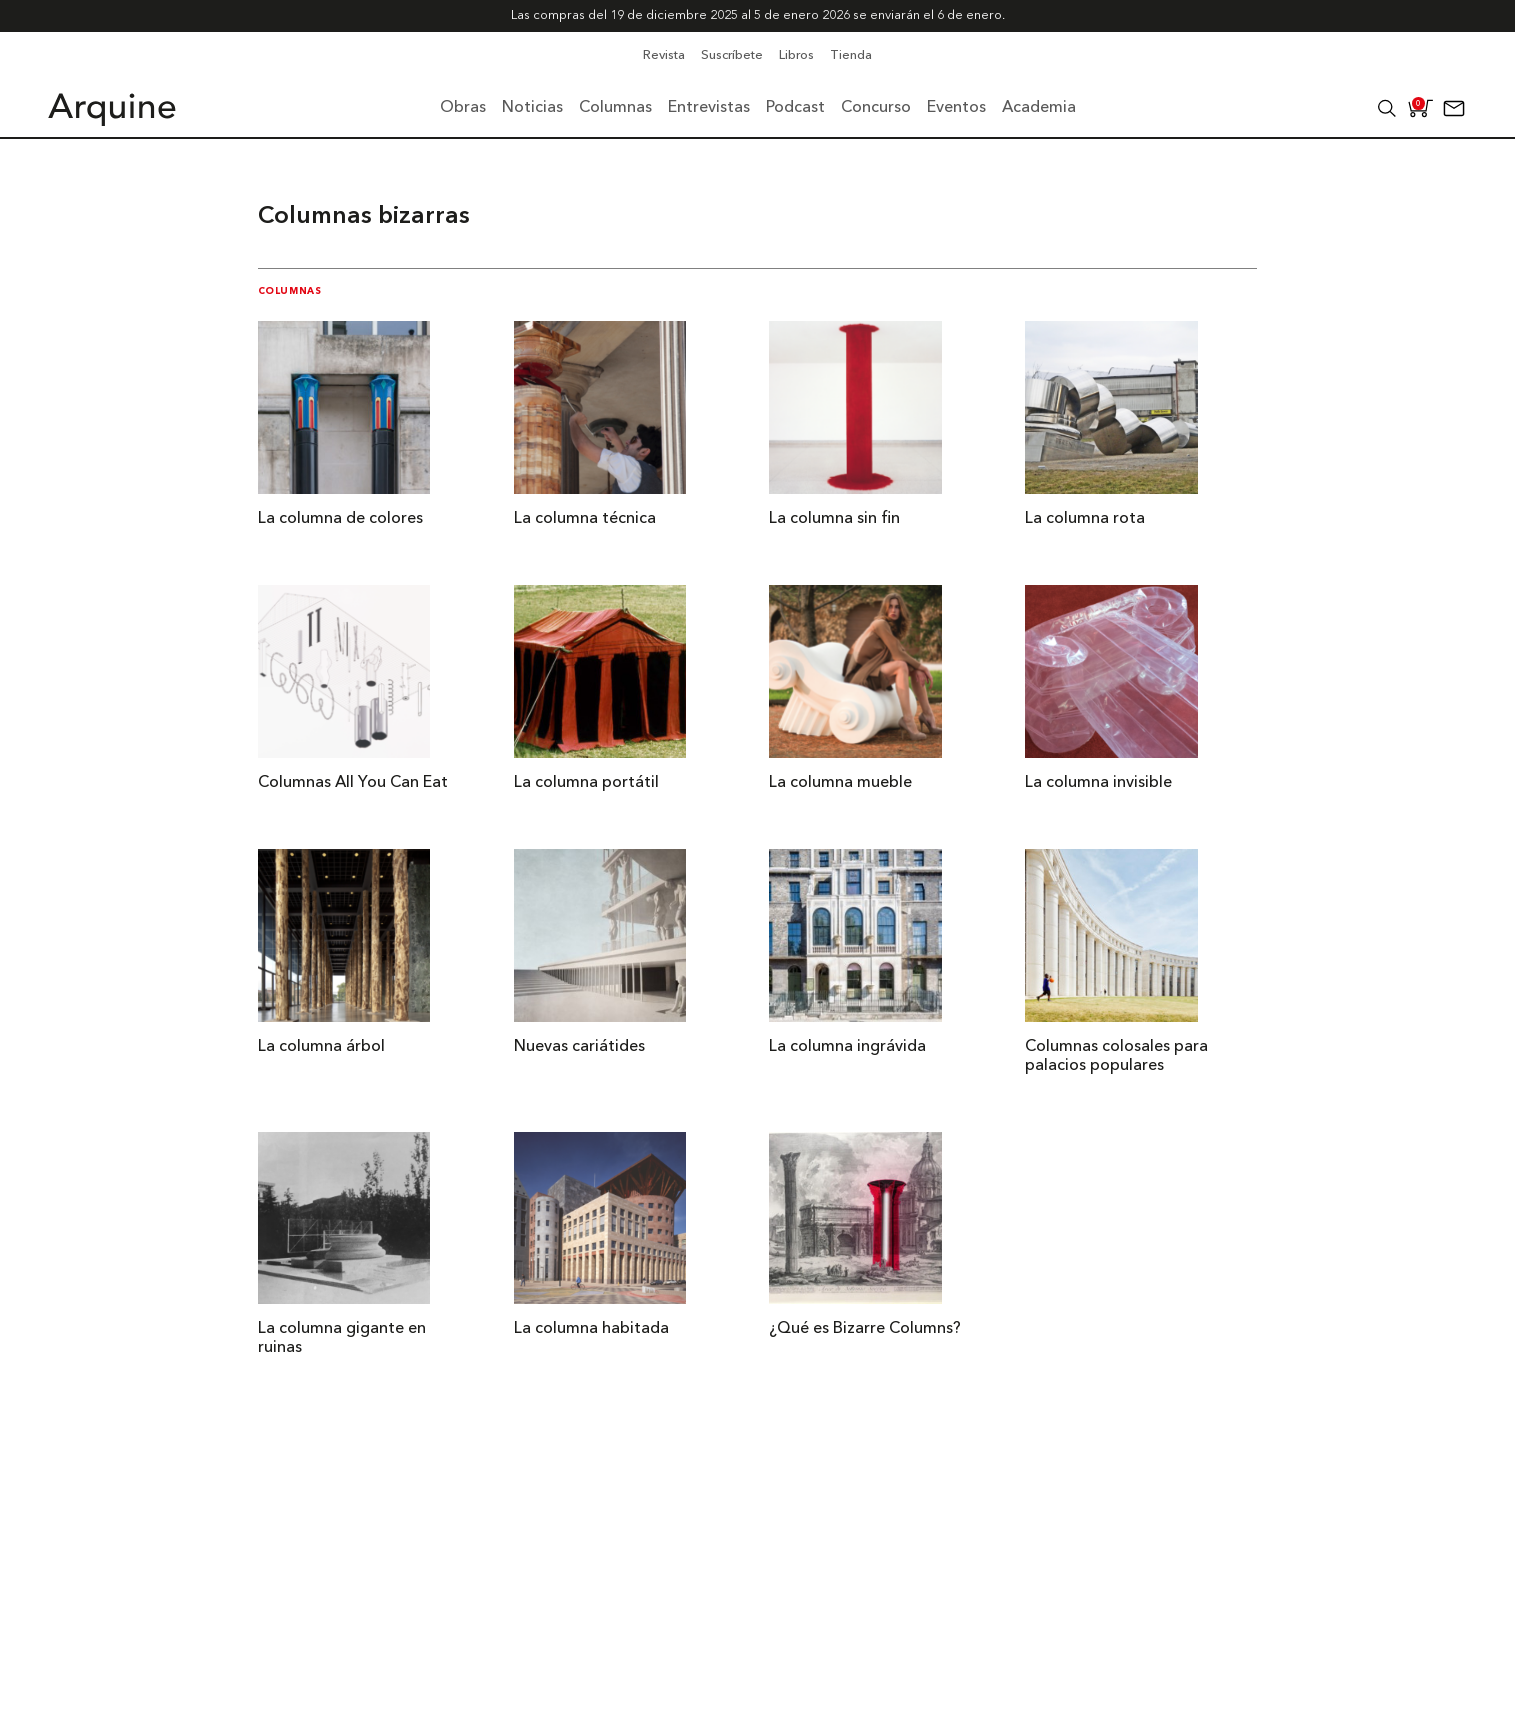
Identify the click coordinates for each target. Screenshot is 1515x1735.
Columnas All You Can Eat (353, 783)
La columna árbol (321, 1047)
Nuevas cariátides (579, 1047)
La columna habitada (591, 1329)
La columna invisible (1098, 783)
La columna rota (1085, 519)
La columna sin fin (834, 519)
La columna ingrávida (847, 1047)
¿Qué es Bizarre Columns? (865, 1329)
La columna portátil (586, 783)
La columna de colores (340, 519)
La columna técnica (585, 519)
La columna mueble (840, 783)
